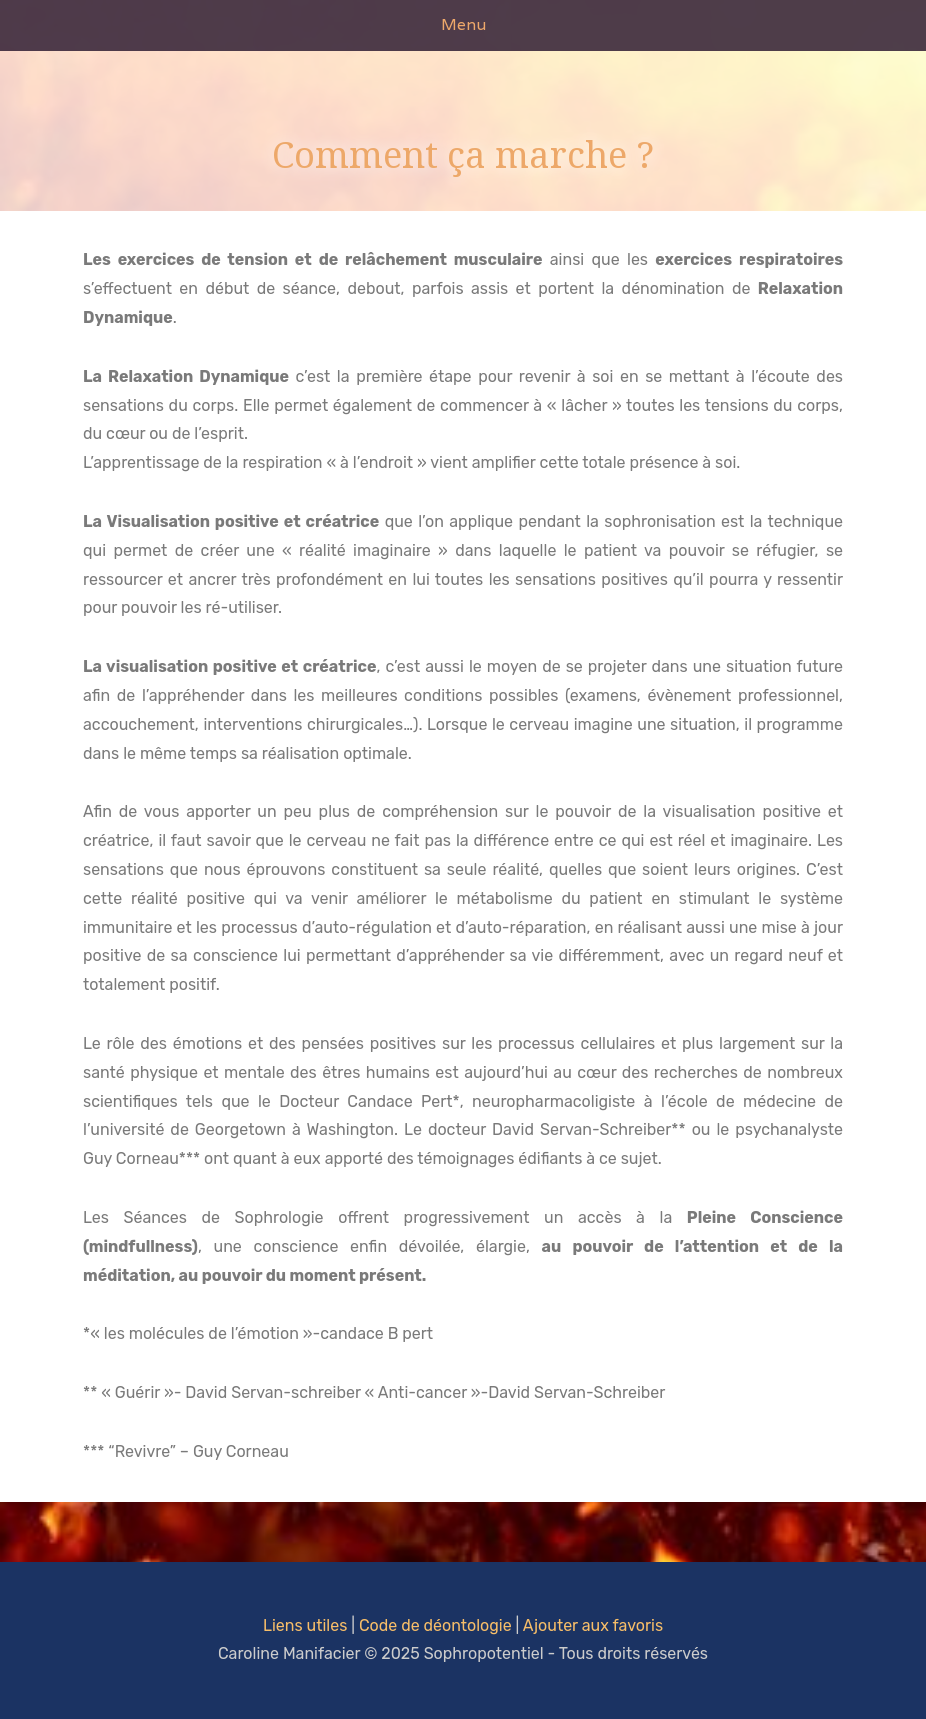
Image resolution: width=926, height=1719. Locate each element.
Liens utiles (305, 1625)
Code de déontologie (435, 1625)
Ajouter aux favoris (593, 1625)
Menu (463, 24)
